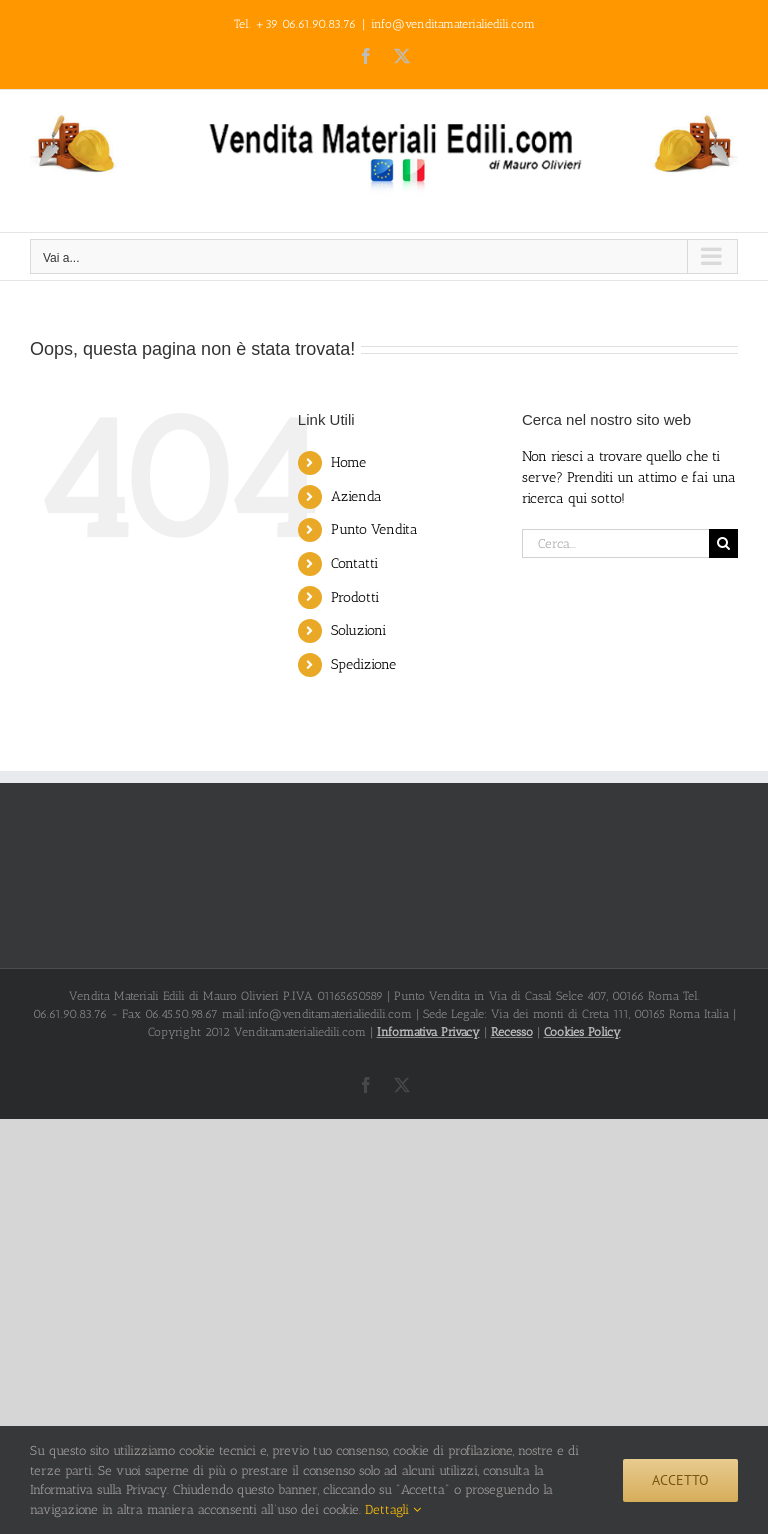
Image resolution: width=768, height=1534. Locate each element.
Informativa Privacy (428, 1032)
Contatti (354, 563)
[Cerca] (723, 543)
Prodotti (355, 597)
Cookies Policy (582, 1032)
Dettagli (393, 1509)
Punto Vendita (374, 529)
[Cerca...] (615, 543)
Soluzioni (358, 630)
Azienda (356, 496)
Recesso (512, 1032)
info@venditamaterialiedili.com (453, 24)
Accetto (680, 1480)
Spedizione (363, 664)
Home (348, 462)
